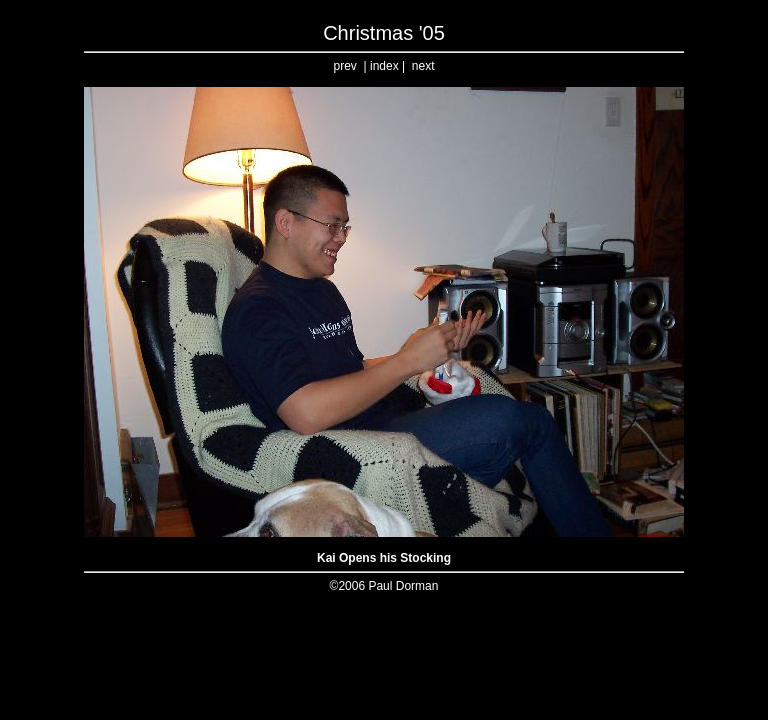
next (423, 66)
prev (345, 66)
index (384, 66)
